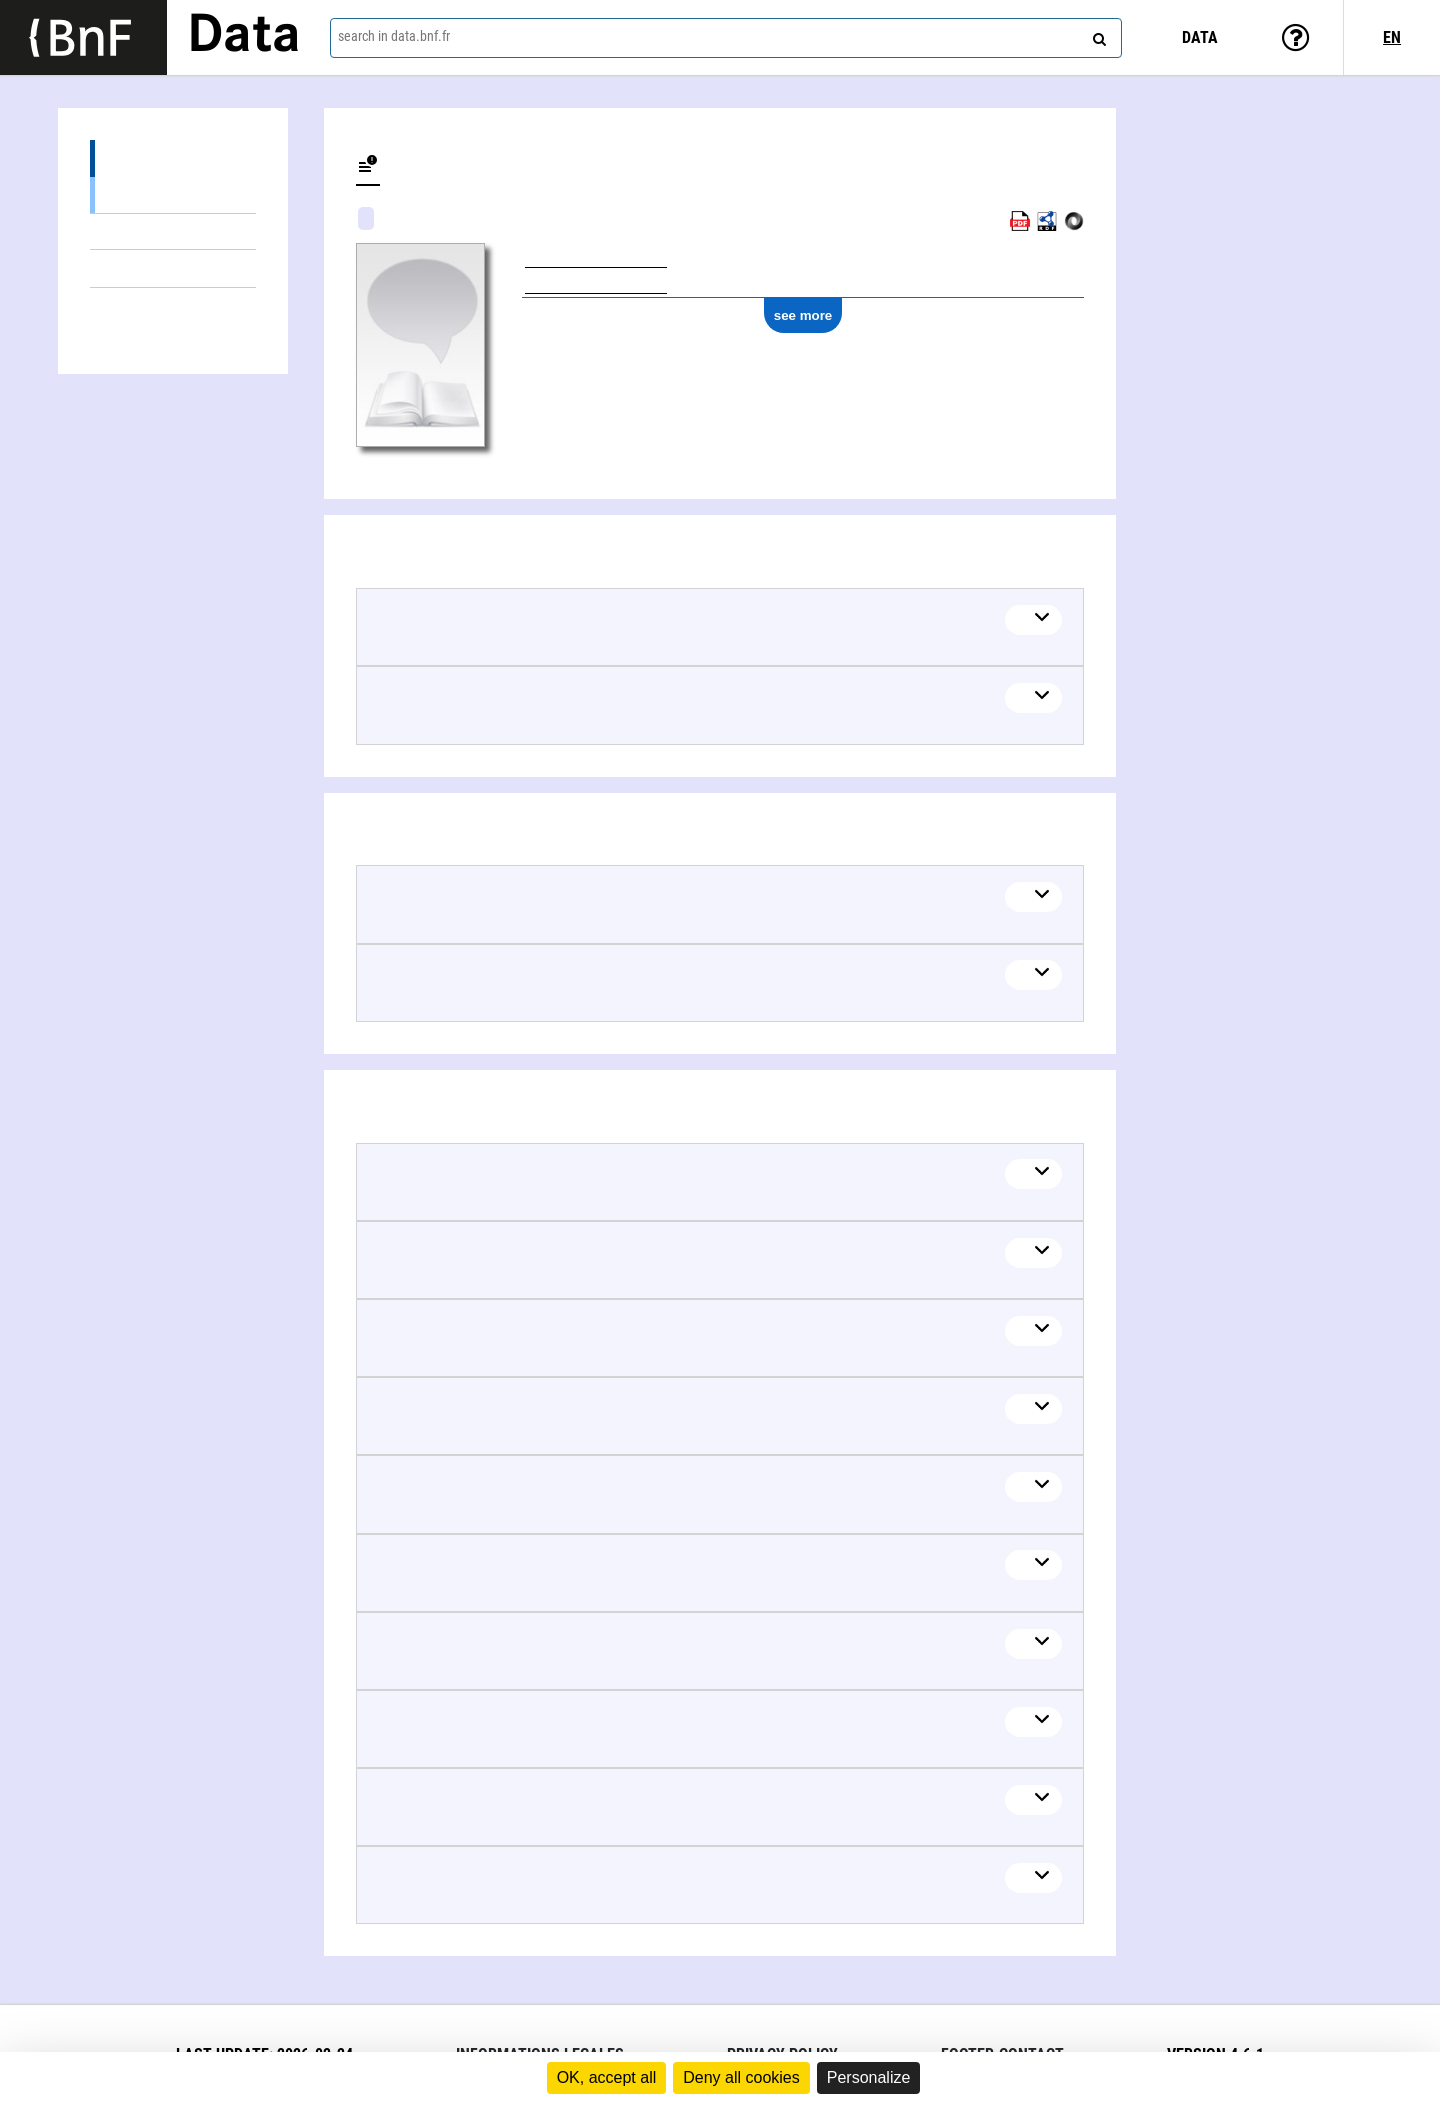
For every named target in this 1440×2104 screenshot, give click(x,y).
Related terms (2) (173, 158)
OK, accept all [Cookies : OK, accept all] (607, 2077)
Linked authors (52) (173, 306)
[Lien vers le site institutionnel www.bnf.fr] (83, 37)
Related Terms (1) (173, 231)
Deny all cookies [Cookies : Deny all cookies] (741, 2077)
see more (803, 315)
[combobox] (726, 38)
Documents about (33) (173, 268)
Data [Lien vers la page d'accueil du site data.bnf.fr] (244, 37)
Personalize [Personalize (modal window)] (869, 2077)
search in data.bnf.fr (394, 36)
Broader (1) (173, 194)
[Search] (1097, 35)
